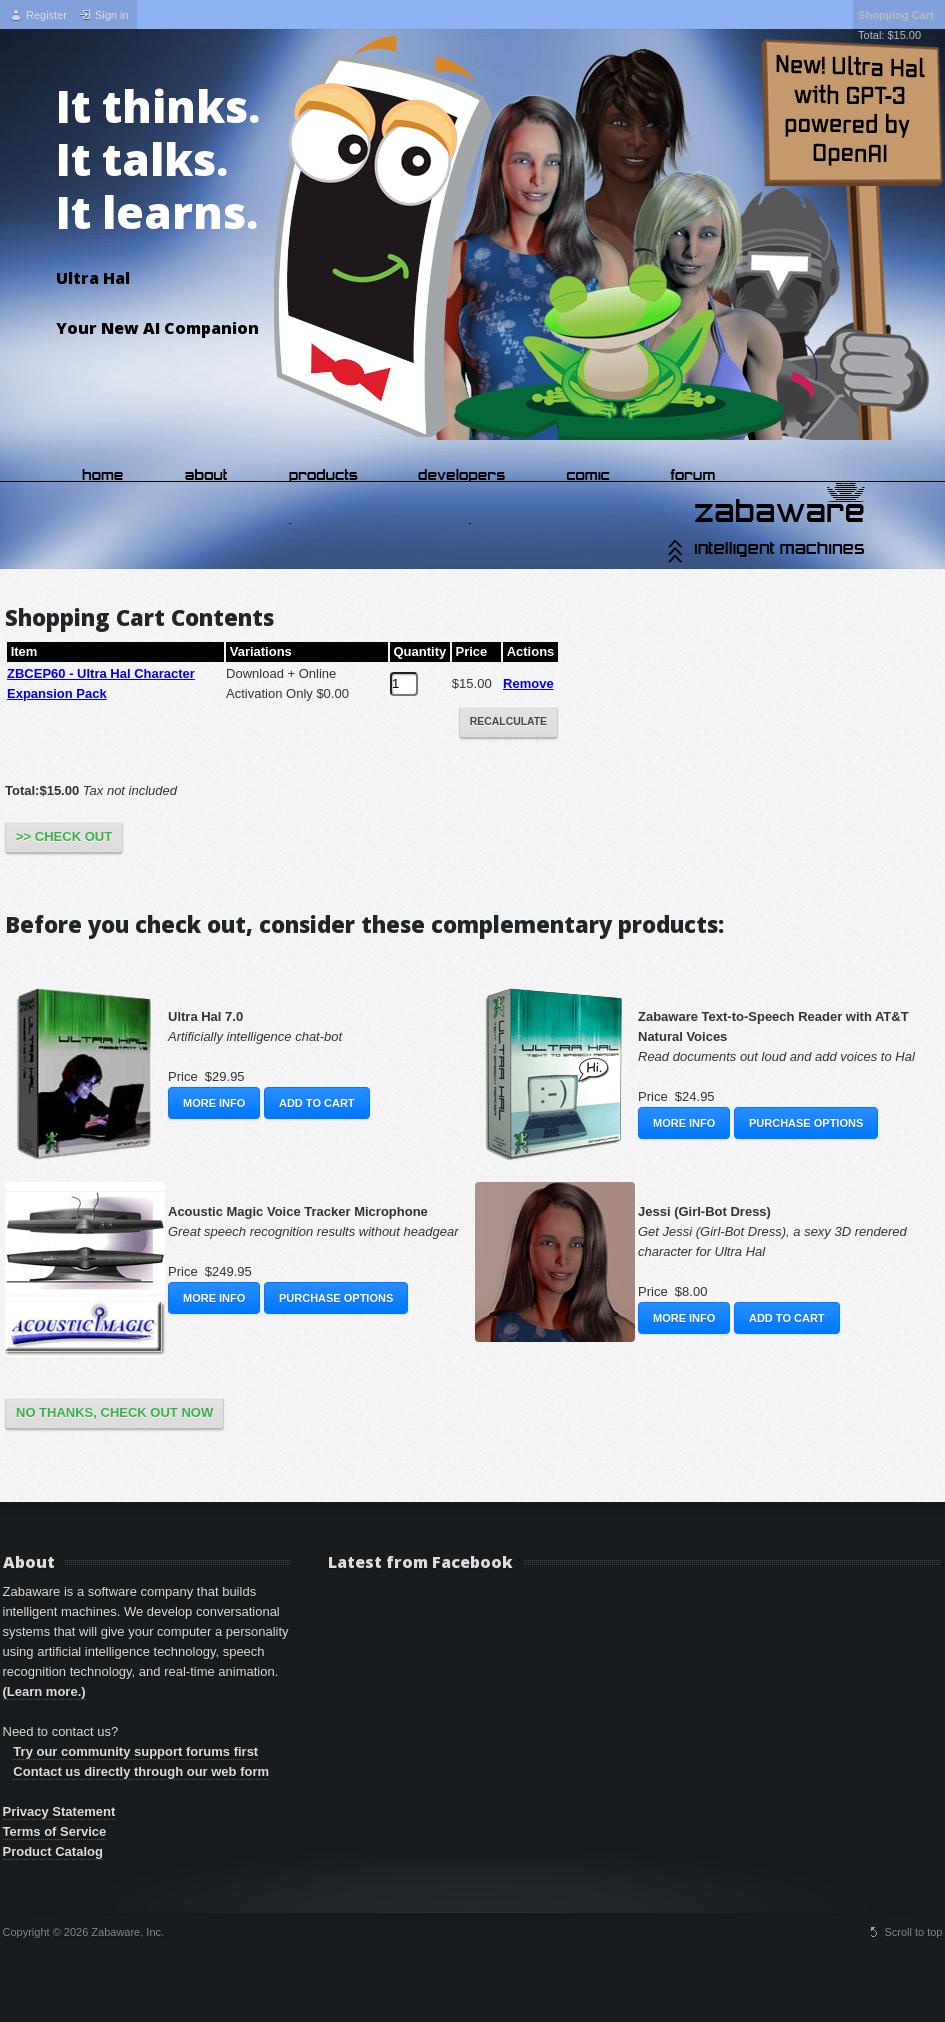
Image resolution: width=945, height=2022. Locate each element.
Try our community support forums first (135, 1751)
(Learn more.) (44, 1691)
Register (46, 15)
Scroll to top (913, 1932)
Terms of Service (55, 1831)
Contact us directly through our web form (141, 1771)
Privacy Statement (59, 1811)
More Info (214, 1103)
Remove (528, 683)
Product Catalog (53, 1851)
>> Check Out (64, 836)
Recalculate (508, 721)
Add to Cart (317, 1103)
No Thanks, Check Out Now (114, 1412)
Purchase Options (806, 1123)
